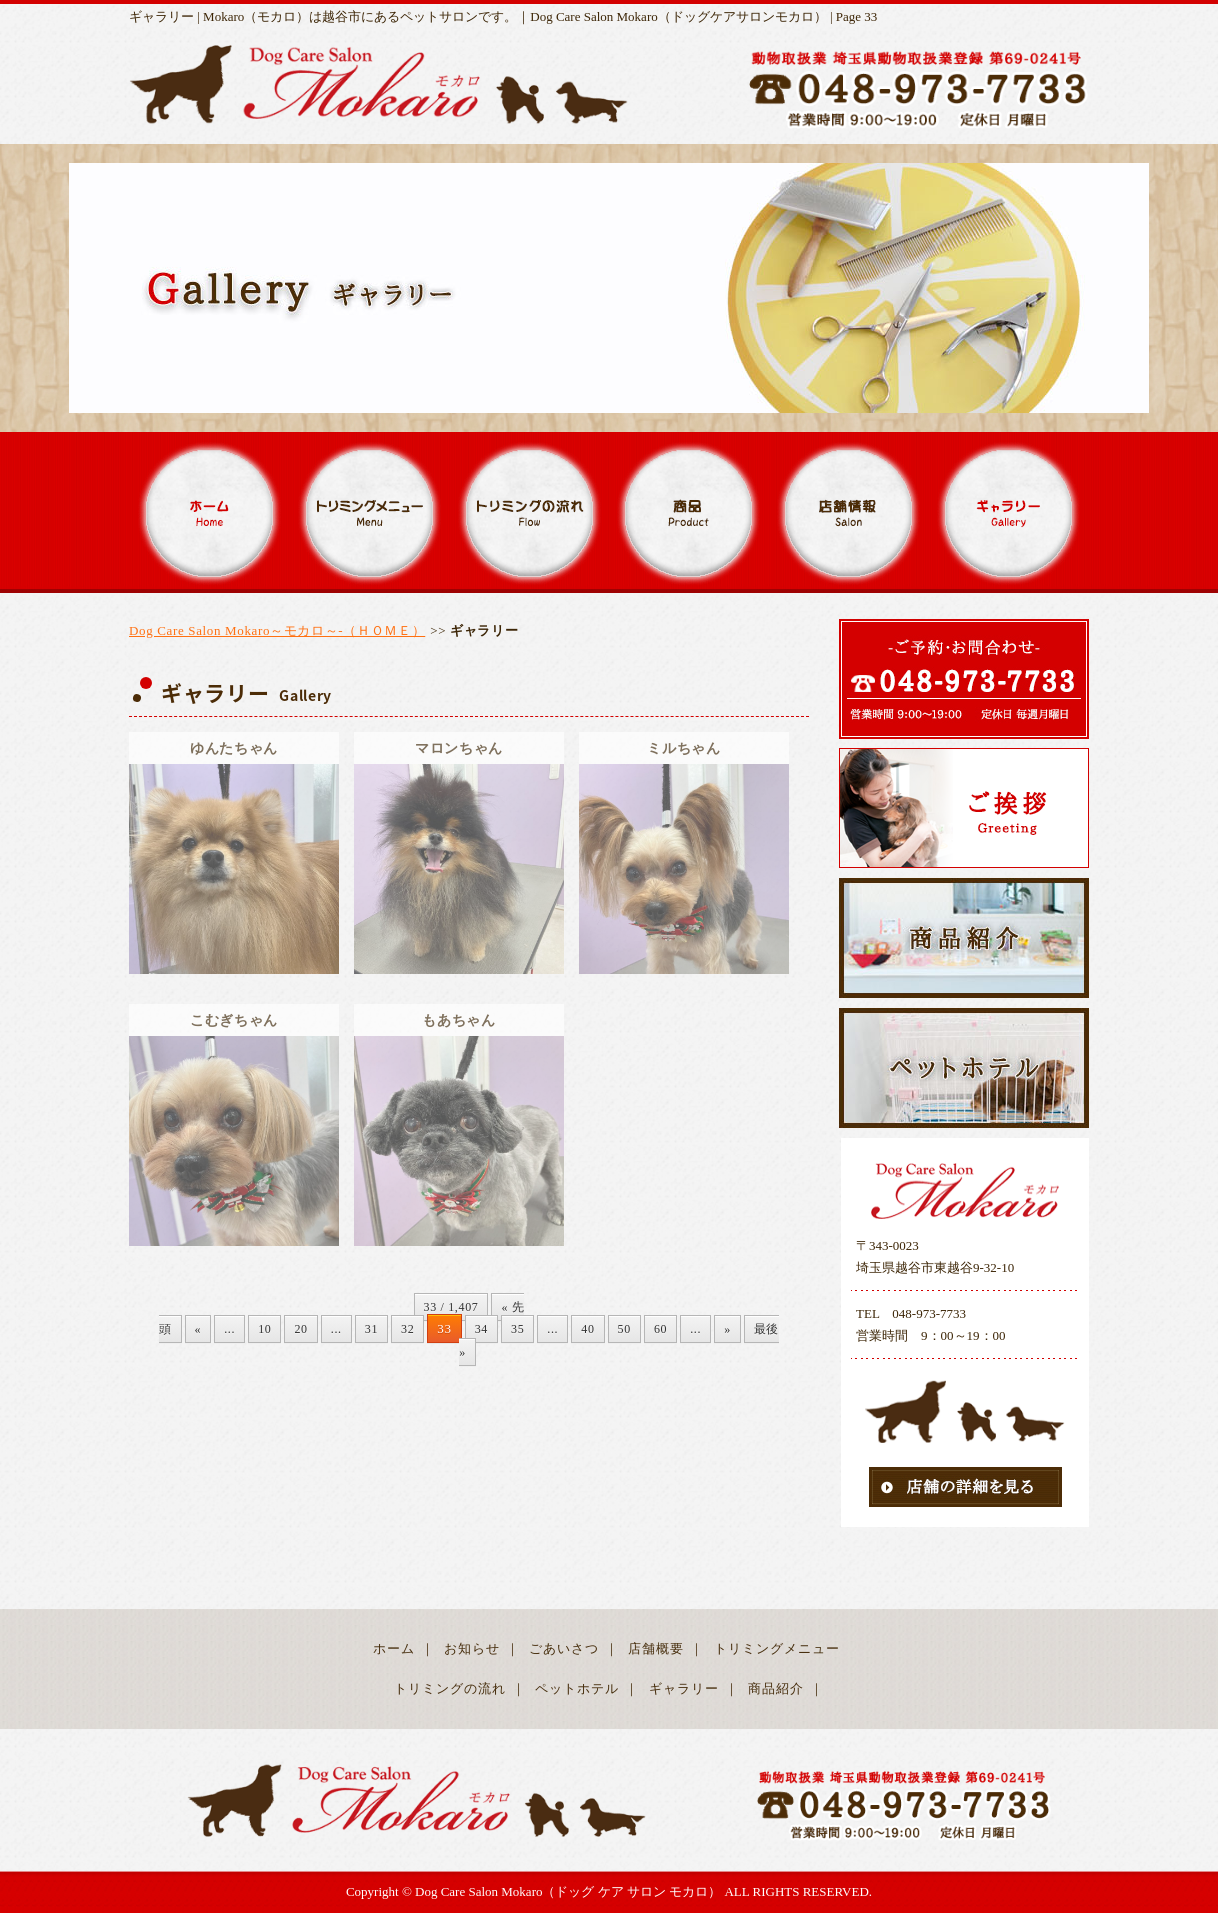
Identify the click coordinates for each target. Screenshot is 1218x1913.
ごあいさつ (564, 1648)
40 (587, 1329)
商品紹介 (776, 1688)
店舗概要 (656, 1648)
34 (481, 1329)
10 (264, 1329)
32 (407, 1329)
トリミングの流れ (450, 1688)
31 (371, 1329)
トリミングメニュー (777, 1648)
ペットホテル (577, 1688)
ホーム (394, 1648)
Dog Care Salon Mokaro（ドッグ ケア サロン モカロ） (568, 1891)
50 (624, 1329)
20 (300, 1329)
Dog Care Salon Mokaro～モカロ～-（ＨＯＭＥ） (277, 630)
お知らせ (472, 1648)
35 (517, 1329)
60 (660, 1329)
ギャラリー (684, 1688)
